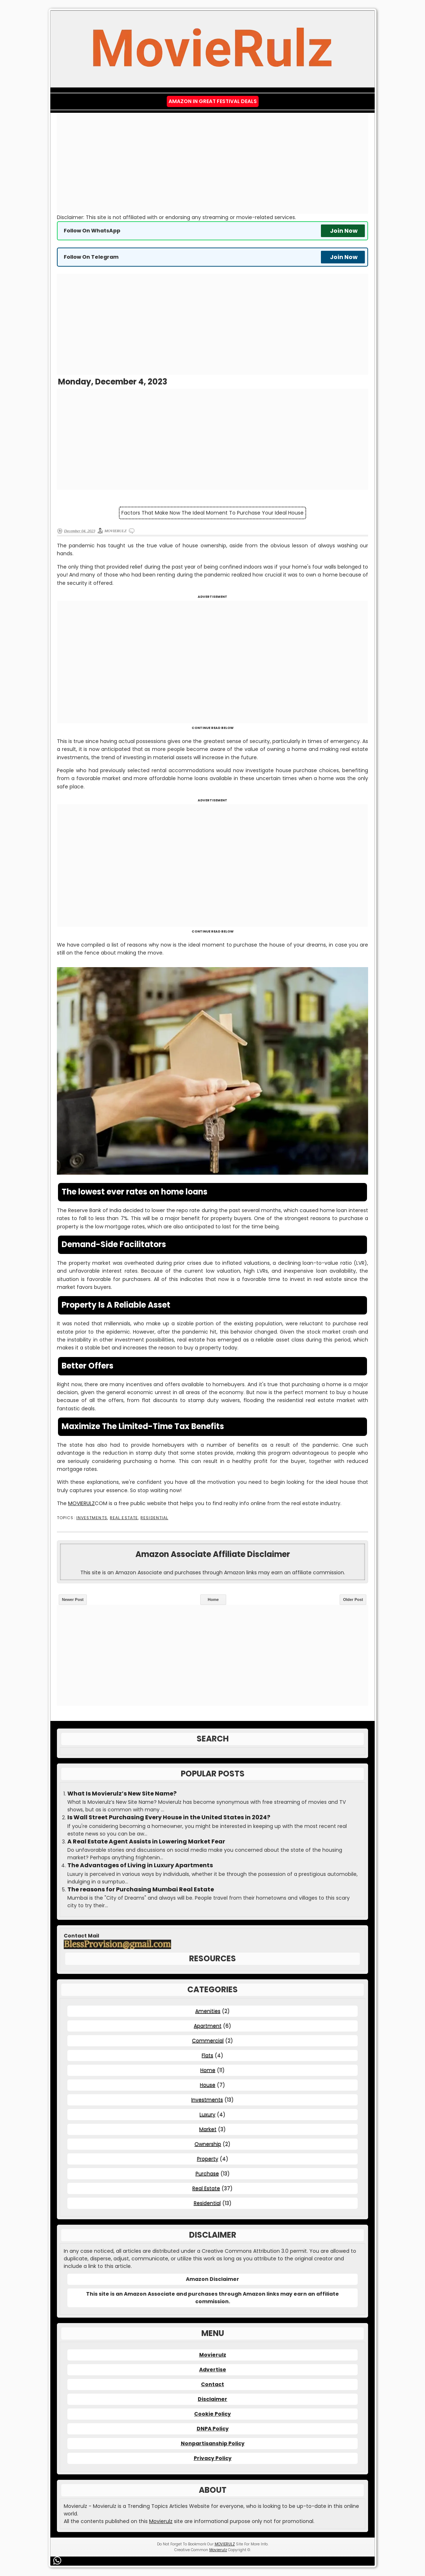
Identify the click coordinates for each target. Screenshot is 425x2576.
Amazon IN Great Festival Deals (213, 101)
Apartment (208, 2025)
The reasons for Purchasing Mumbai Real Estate (140, 1890)
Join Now (344, 231)
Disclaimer (212, 2399)
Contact (212, 2384)
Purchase (207, 2173)
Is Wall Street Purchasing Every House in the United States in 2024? (168, 1817)
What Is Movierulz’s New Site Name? (121, 1794)
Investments (91, 1518)
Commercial (208, 2040)
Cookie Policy (212, 2413)
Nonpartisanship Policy (213, 2443)
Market (207, 2129)
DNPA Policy (213, 2428)
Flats (207, 2055)
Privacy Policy (213, 2458)
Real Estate (124, 1518)
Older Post (353, 1599)
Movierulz (212, 2354)
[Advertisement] (212, 163)
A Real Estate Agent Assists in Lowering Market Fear (146, 1842)
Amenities (207, 2011)
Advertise (212, 2369)
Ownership (207, 2144)
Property (207, 2158)
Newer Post (73, 1599)
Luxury (207, 2114)
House (207, 2084)
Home (213, 1599)
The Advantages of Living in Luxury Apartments (140, 1865)
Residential (154, 1518)
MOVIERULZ (81, 1503)
